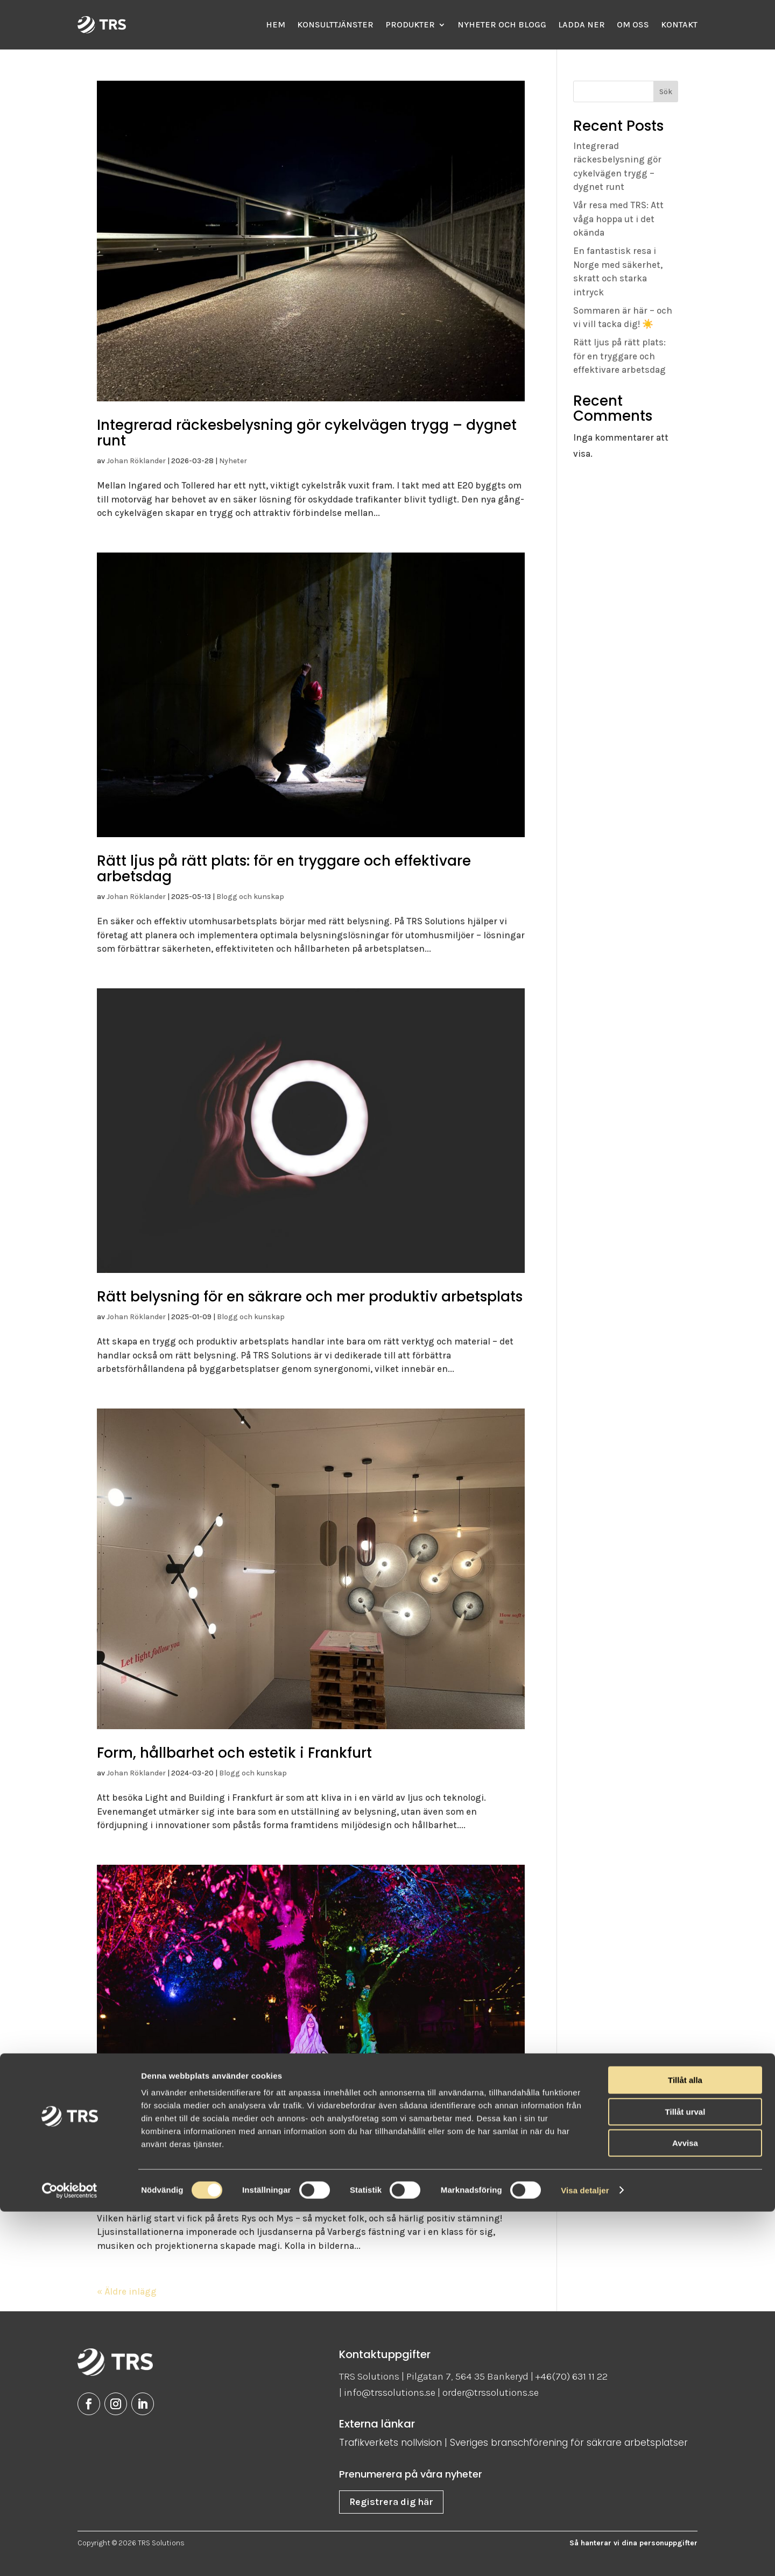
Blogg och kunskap (250, 896)
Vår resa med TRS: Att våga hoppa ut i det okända (618, 219)
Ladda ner (581, 24)
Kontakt (679, 24)
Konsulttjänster (335, 24)
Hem (275, 24)
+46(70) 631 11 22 (572, 2376)
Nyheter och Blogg (501, 24)
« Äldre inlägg (127, 2291)
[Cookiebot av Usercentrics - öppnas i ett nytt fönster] (70, 2555)
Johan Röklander (136, 460)
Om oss (633, 24)
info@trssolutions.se (389, 2392)
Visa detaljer (585, 2554)
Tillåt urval (685, 2476)
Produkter (410, 24)
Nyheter (233, 460)
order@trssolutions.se (490, 2392)
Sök (665, 91)
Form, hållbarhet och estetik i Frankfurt (234, 1753)
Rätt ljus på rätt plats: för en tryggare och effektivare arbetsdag (284, 868)
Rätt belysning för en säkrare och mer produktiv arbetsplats (310, 1296)
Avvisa (685, 2507)
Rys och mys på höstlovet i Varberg (222, 2173)
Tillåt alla (685, 2444)
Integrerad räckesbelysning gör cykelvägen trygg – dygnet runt (307, 432)
